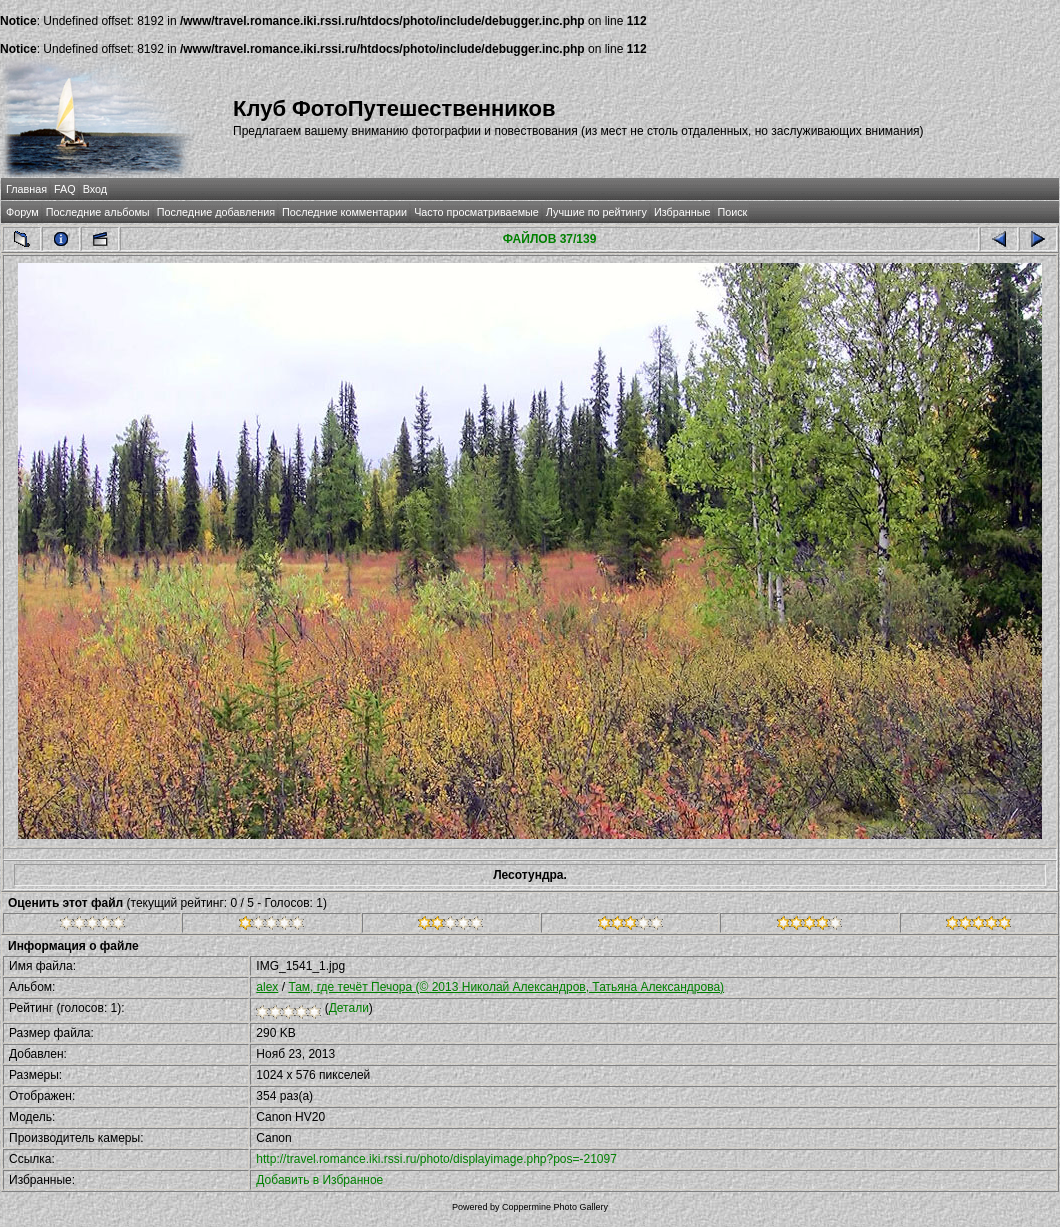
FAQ (65, 189)
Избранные (682, 212)
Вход (95, 189)
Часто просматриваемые (476, 212)
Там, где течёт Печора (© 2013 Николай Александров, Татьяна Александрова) (506, 987)
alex (267, 987)
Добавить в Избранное (319, 1180)
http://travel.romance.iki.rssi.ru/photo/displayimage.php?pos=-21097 (436, 1159)
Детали (349, 1008)
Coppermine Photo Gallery (555, 1207)
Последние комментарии (344, 212)
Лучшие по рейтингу (596, 212)
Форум (22, 212)
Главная (26, 189)
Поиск (732, 212)
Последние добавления (216, 212)
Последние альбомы (98, 212)
